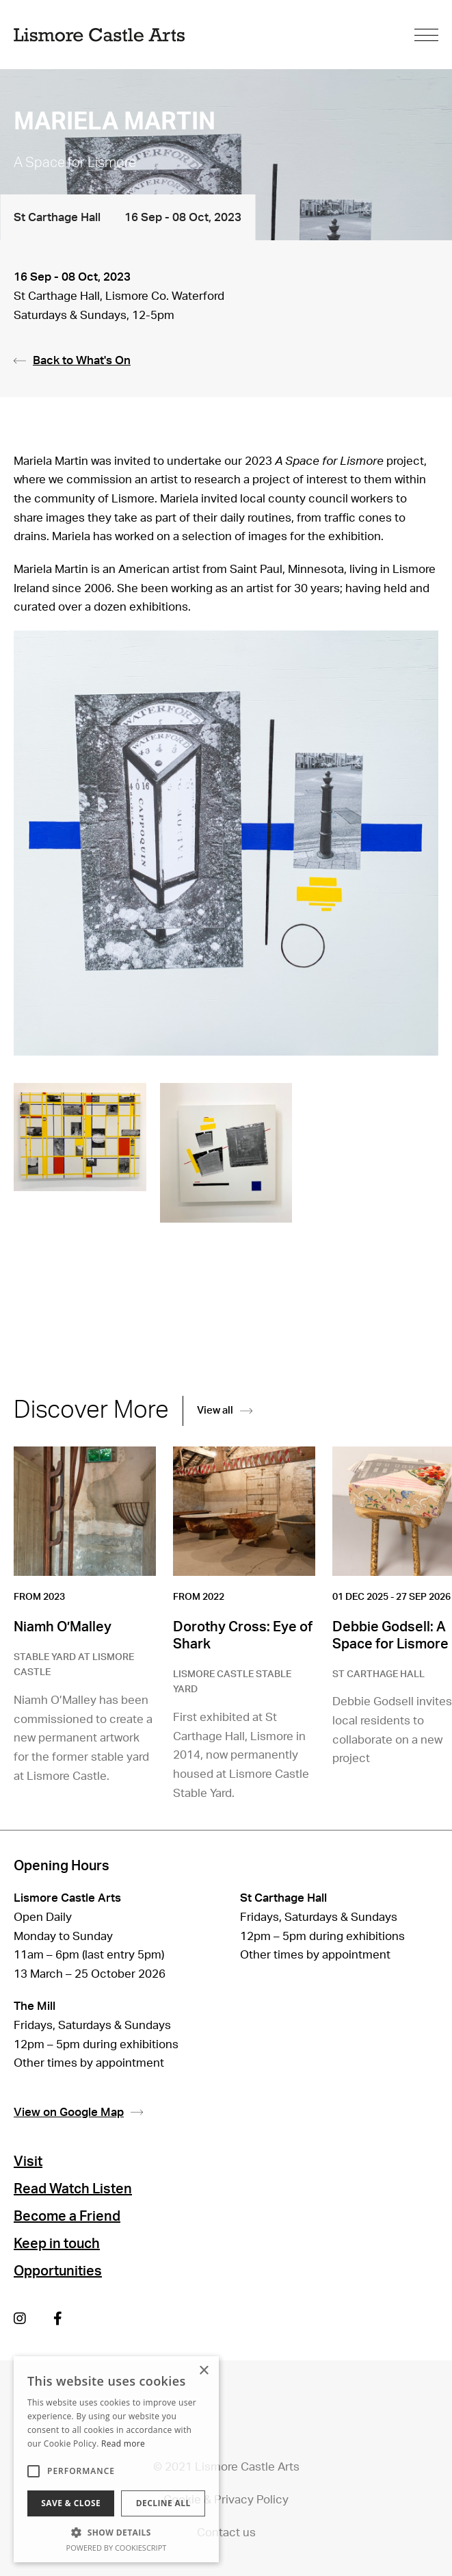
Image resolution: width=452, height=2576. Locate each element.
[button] (116, 2532)
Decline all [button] (163, 2503)
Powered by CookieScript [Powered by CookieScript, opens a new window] (116, 2547)
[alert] (116, 2459)
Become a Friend (67, 2216)
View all (224, 1410)
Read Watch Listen (73, 2189)
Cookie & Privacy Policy (226, 2499)
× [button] (203, 2371)
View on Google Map (78, 2112)
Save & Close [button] (71, 2503)
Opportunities (58, 2271)
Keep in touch (57, 2244)
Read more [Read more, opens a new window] (123, 2443)
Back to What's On (72, 360)
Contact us (226, 2532)
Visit (28, 2162)
